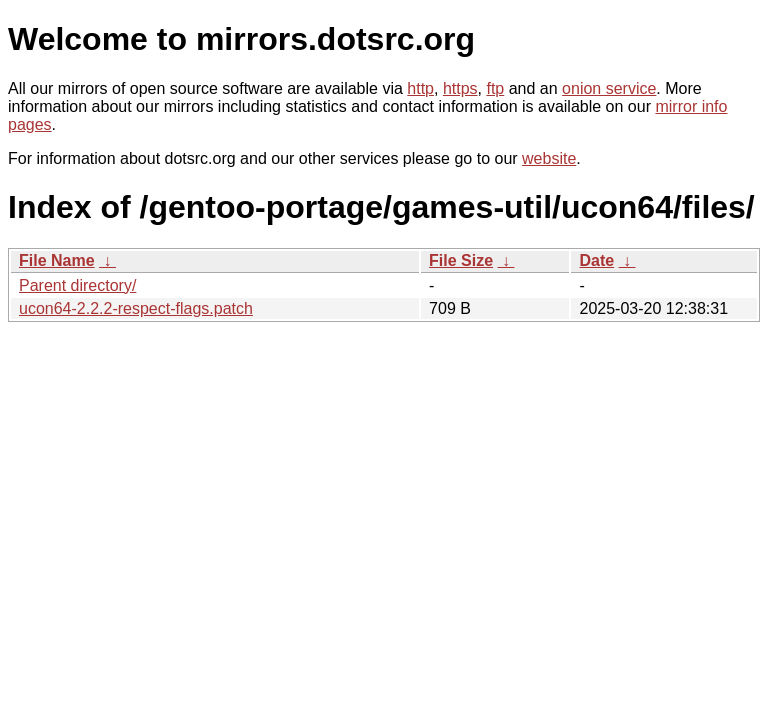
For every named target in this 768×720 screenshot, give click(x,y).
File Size (461, 260)
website (549, 158)
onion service (609, 88)
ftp (495, 88)
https (460, 88)
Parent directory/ (77, 285)
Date (596, 260)
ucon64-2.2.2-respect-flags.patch (136, 308)
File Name (57, 260)
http (420, 88)
